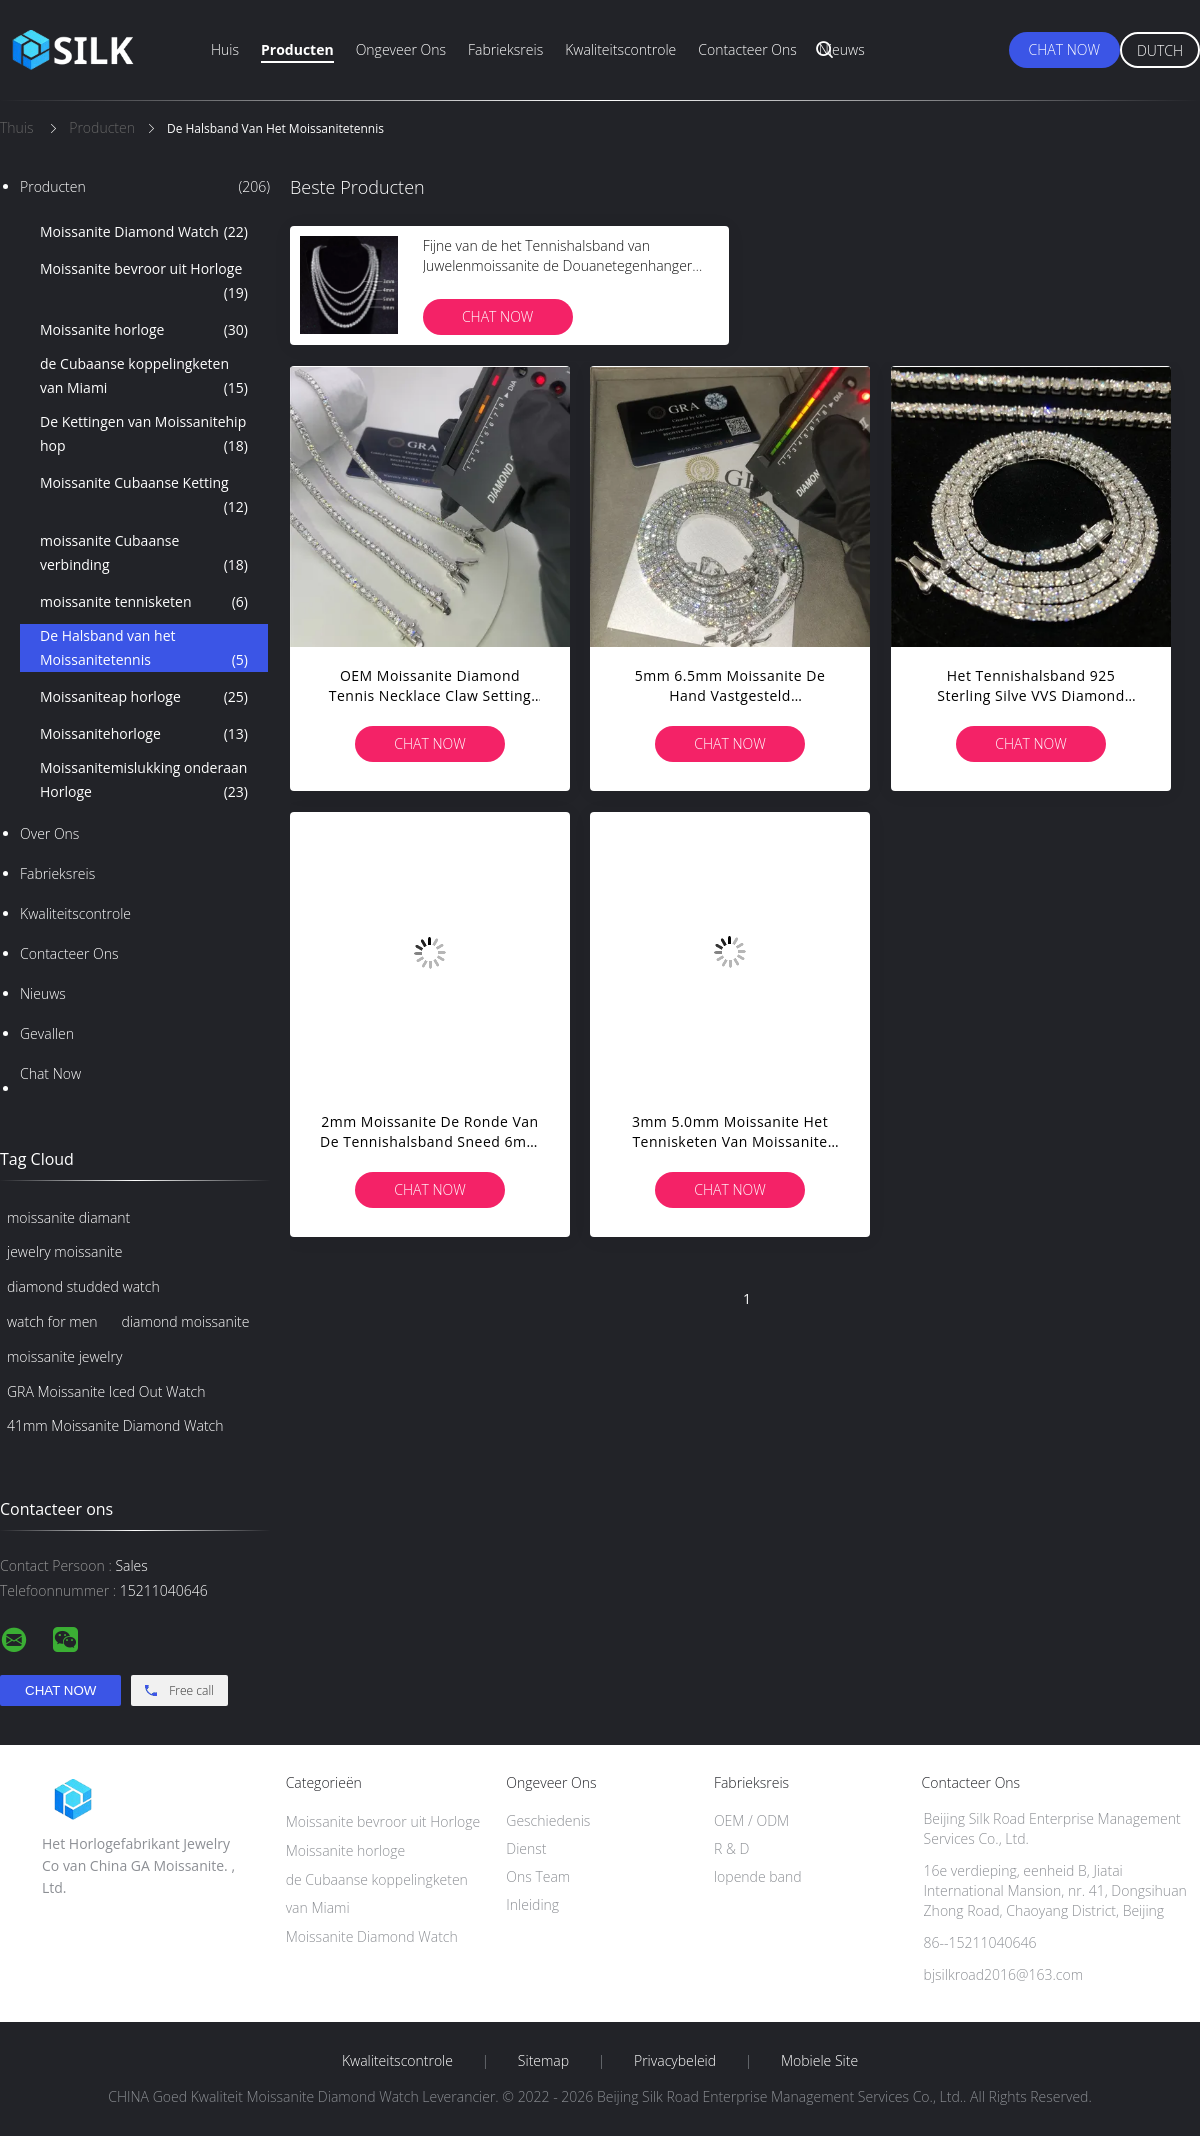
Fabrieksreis (505, 49)
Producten (297, 49)
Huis (225, 49)
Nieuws (842, 49)
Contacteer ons (747, 49)
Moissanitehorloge (144, 734)
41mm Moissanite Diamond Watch (115, 1425)
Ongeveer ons (401, 49)
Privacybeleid (675, 2061)
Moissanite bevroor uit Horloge (144, 282)
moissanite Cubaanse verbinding (144, 554)
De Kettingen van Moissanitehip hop (144, 435)
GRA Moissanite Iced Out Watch (106, 1391)
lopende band (758, 1876)
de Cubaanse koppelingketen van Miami (144, 377)
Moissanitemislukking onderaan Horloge (144, 781)
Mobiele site (819, 2061)
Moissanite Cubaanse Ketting (144, 496)
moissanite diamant (68, 1217)
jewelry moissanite (64, 1251)
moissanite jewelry (64, 1356)
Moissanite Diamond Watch (144, 232)
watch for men (52, 1321)
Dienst (526, 1848)
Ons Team (538, 1876)
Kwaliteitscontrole (620, 49)
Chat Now (1064, 49)
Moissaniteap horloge (144, 697)
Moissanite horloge (144, 330)
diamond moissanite (186, 1321)
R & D (731, 1848)
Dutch (1160, 50)
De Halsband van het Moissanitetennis (144, 649)
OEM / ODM (751, 1820)
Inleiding (532, 1904)
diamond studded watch (83, 1286)
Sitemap (543, 2061)
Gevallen (47, 1033)
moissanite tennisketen (144, 602)
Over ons (49, 833)
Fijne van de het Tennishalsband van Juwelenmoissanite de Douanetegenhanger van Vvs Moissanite (558, 265)
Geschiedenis (548, 1820)
